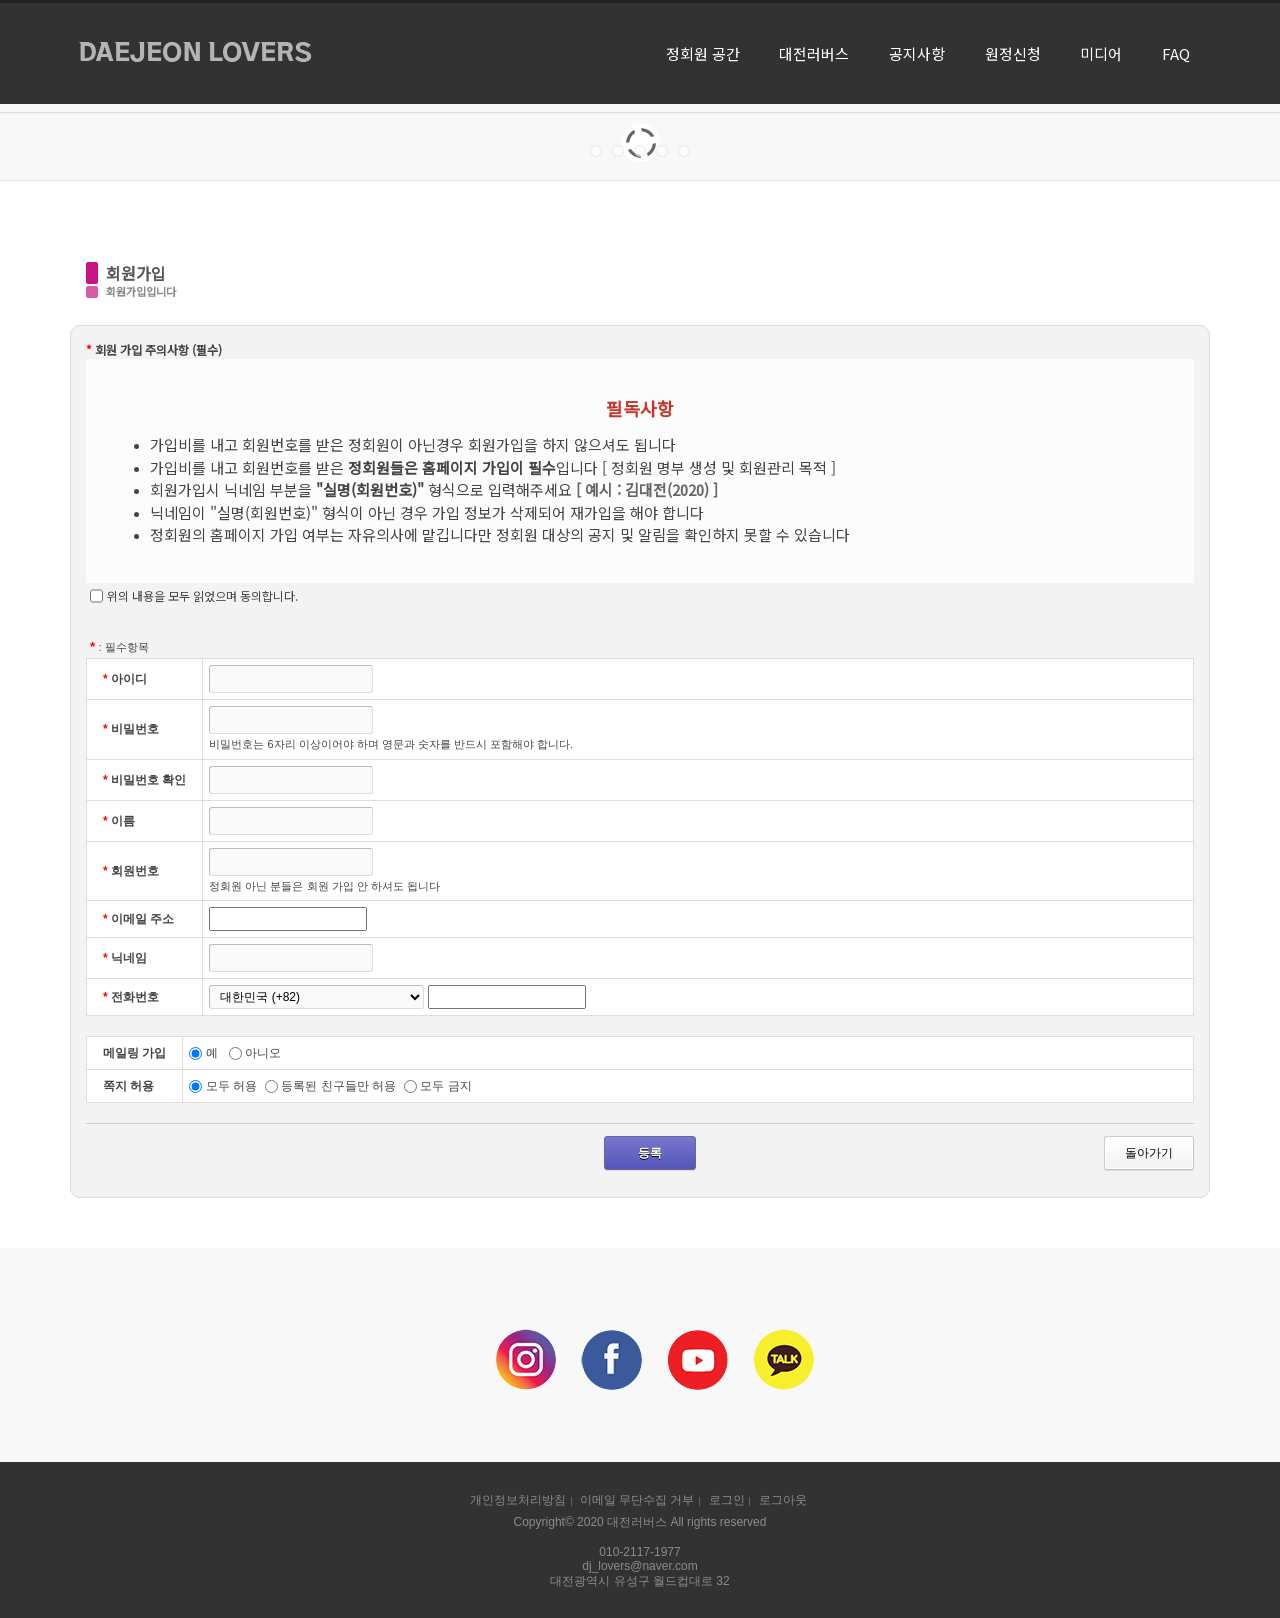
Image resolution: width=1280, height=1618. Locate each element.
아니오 (255, 1053)
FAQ (1176, 53)
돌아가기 (1149, 1153)
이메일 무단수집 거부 (637, 1500)
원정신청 (1013, 53)
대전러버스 (814, 53)
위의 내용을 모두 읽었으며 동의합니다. (194, 596)
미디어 (1101, 53)
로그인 (727, 1500)
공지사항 (917, 53)
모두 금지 (438, 1086)
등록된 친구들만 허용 (330, 1086)
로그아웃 (783, 1500)
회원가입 (136, 273)
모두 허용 (223, 1086)
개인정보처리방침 (518, 1500)
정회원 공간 (703, 53)
